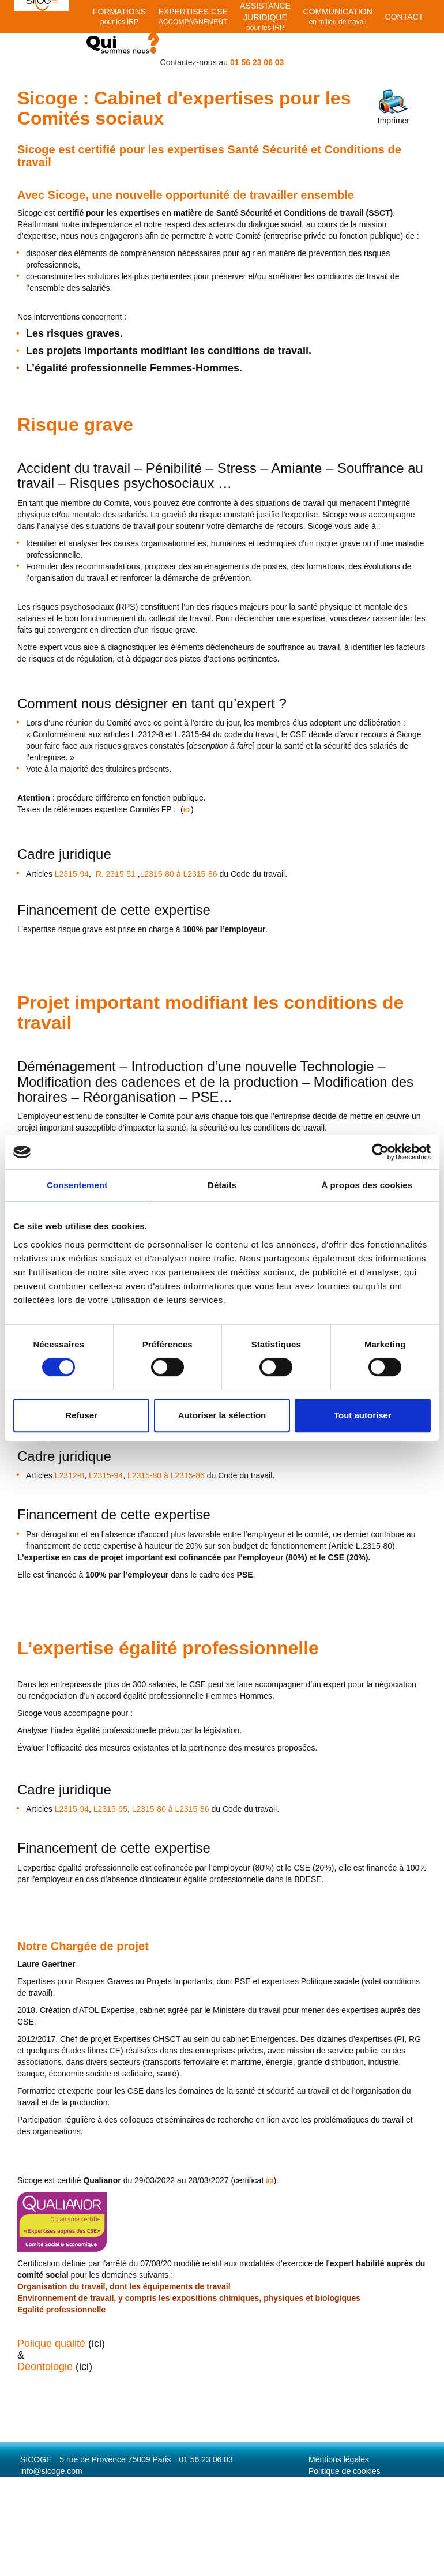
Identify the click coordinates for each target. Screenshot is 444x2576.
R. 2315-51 (116, 873)
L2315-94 (72, 873)
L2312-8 (69, 1475)
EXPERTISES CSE (193, 17)
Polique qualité (51, 2343)
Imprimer (393, 107)
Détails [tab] (222, 1185)
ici (253, 2180)
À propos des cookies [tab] (366, 1185)
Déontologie (45, 2366)
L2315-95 (110, 1808)
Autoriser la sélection (222, 1415)
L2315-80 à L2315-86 (178, 873)
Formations (119, 17)
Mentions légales (338, 2459)
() (187, 809)
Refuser (81, 1415)
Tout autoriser (363, 1415)
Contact (404, 16)
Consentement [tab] (77, 1185)
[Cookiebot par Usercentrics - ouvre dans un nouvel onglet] (380, 1152)
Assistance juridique (265, 17)
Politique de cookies (344, 2471)
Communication (338, 17)
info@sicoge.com (51, 2471)
